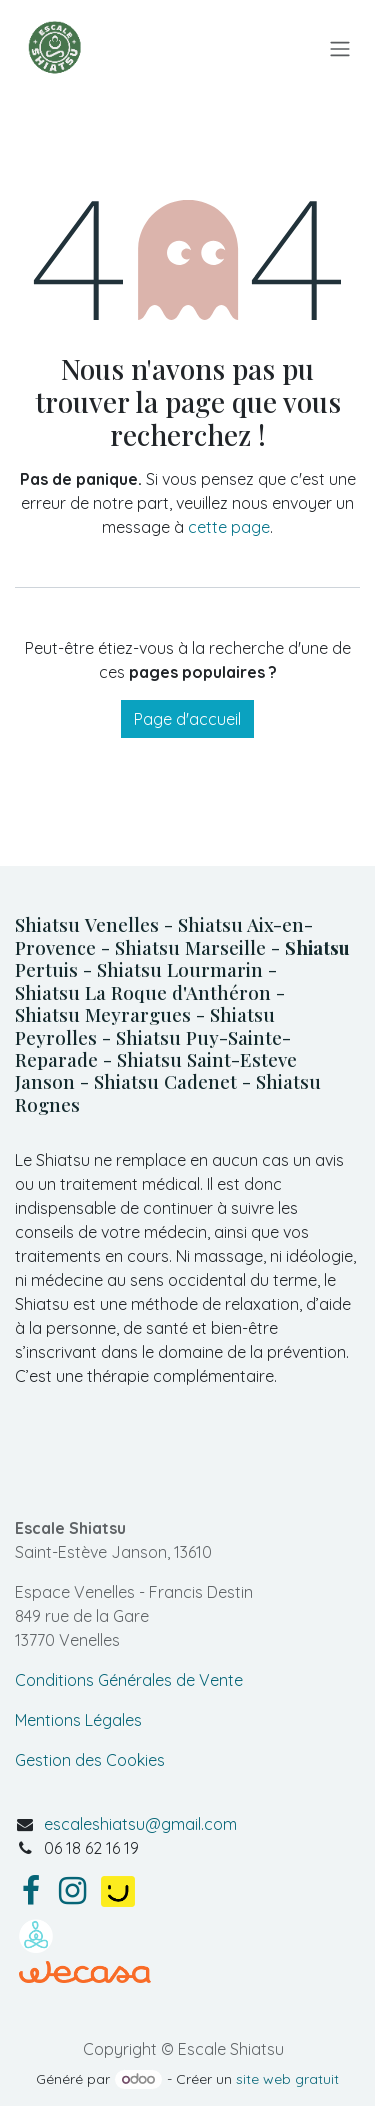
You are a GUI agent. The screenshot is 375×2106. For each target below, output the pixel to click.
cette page (229, 527)
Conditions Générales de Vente (129, 1680)
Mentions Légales (78, 1720)
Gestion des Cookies (90, 1760)
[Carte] (187, 1460)
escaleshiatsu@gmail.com (140, 1824)
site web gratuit (287, 2079)
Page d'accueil (187, 719)
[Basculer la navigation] (340, 48)
